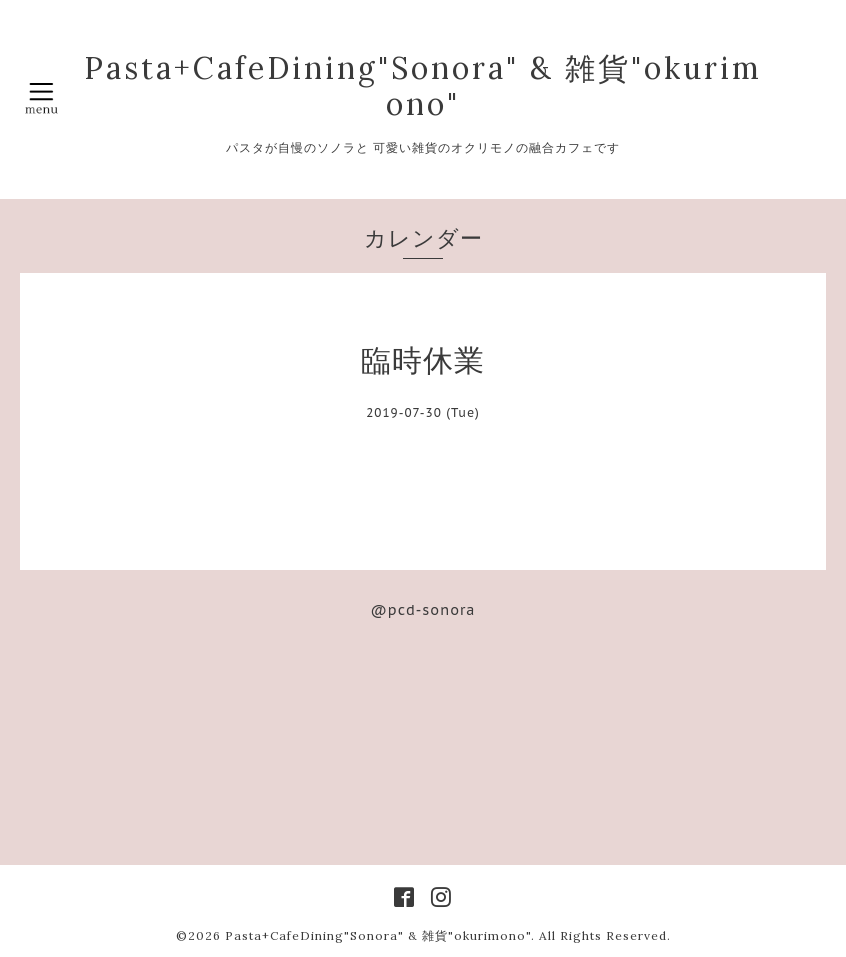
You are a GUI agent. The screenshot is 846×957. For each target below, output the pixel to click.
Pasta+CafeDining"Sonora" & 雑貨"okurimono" (423, 86)
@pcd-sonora (423, 610)
